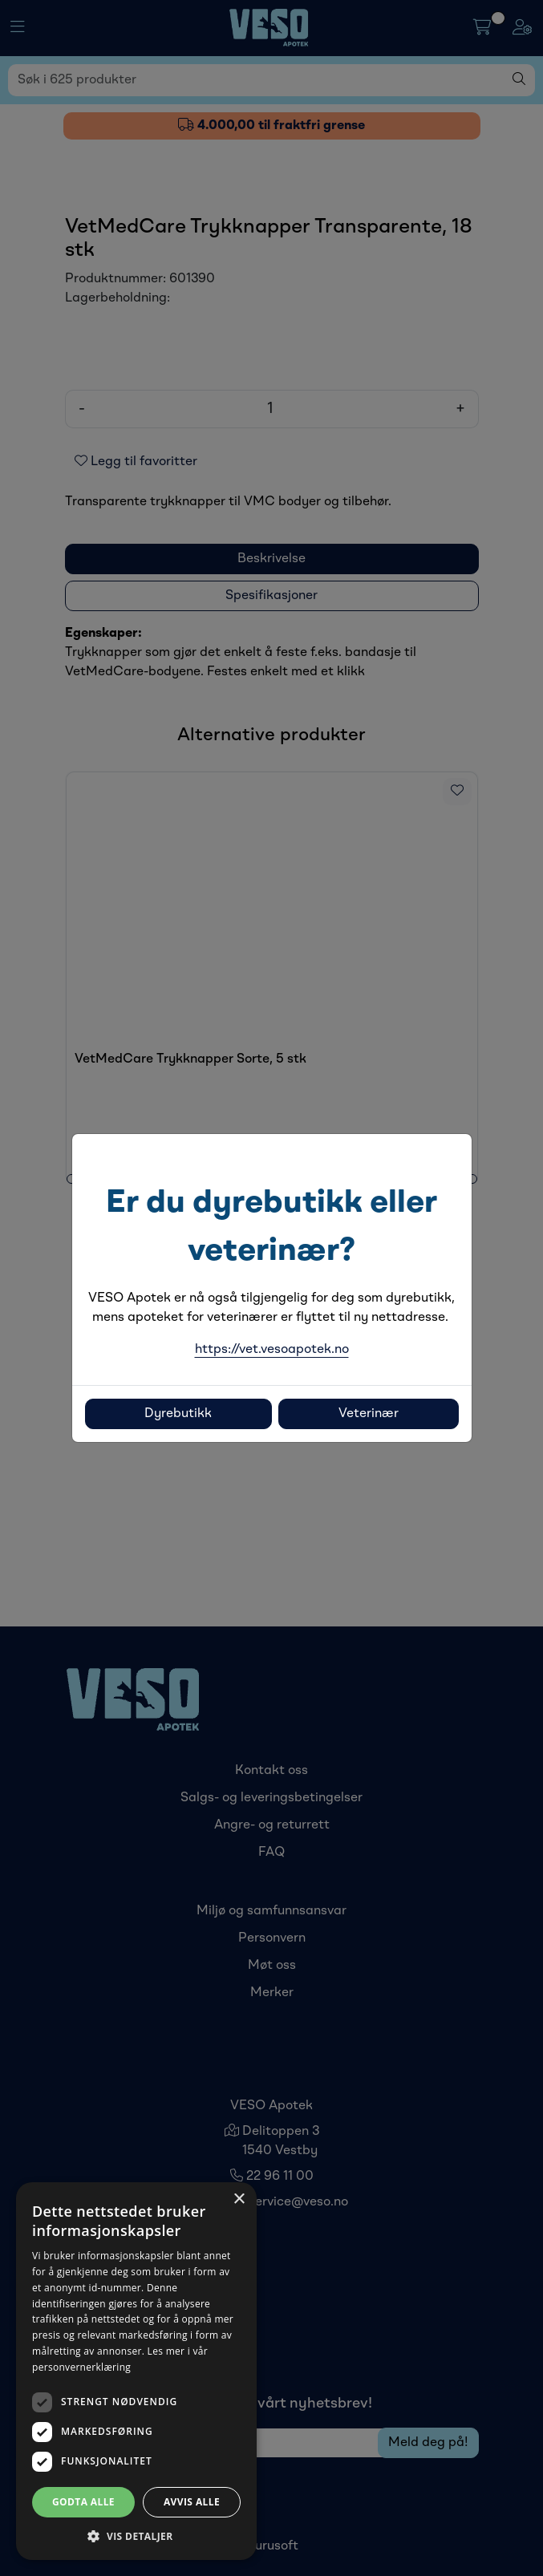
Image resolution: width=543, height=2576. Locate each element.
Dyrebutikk (178, 1413)
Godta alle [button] (83, 2502)
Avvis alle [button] (192, 2502)
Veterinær (368, 1413)
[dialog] (136, 2371)
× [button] (239, 2199)
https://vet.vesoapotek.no (272, 1349)
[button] (136, 2536)
